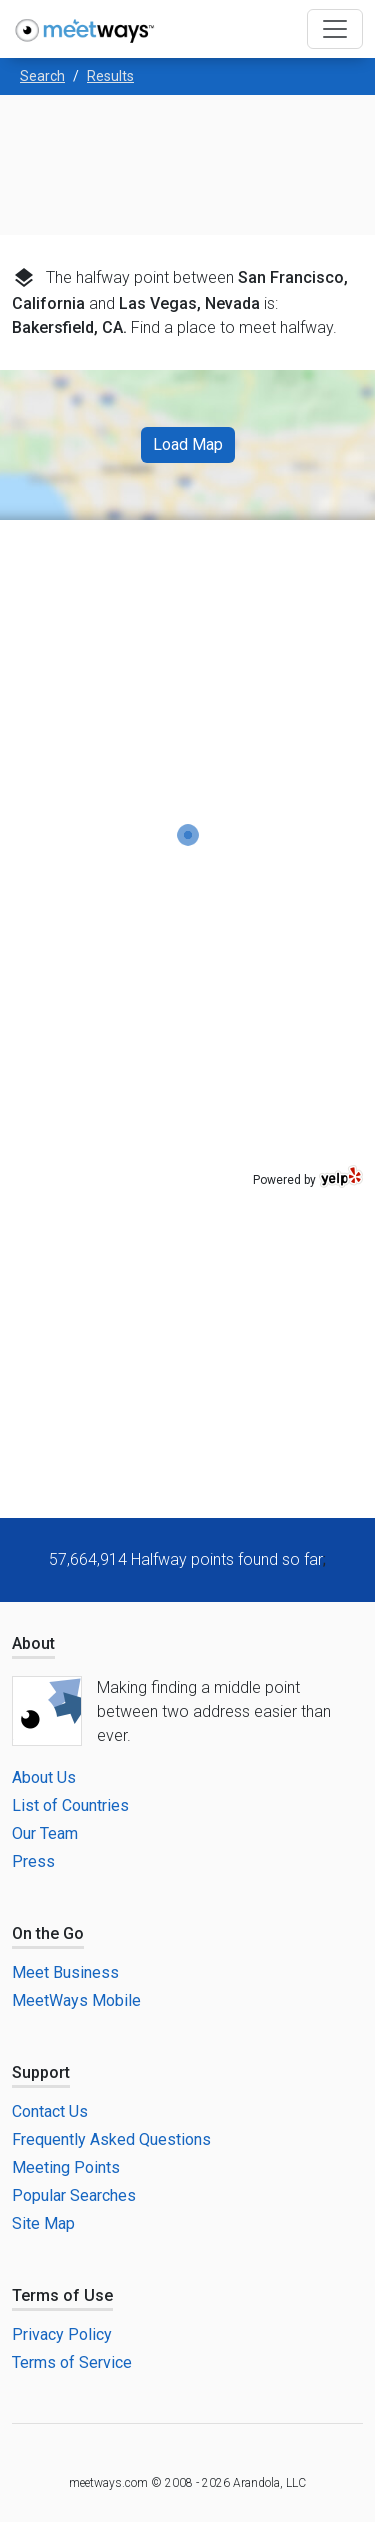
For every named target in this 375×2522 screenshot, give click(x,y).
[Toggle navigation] (335, 29)
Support (41, 2072)
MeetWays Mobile (76, 2000)
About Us (44, 1777)
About (33, 1643)
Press (33, 1861)
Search (42, 76)
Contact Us (50, 2111)
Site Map (43, 2223)
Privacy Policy (62, 2334)
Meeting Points (66, 2167)
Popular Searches (74, 2195)
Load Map (188, 444)
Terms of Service (72, 2362)
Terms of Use (62, 2295)
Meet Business (65, 1972)
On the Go (48, 1933)
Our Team (45, 1833)
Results (110, 76)
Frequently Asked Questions (111, 2139)
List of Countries (70, 1805)
